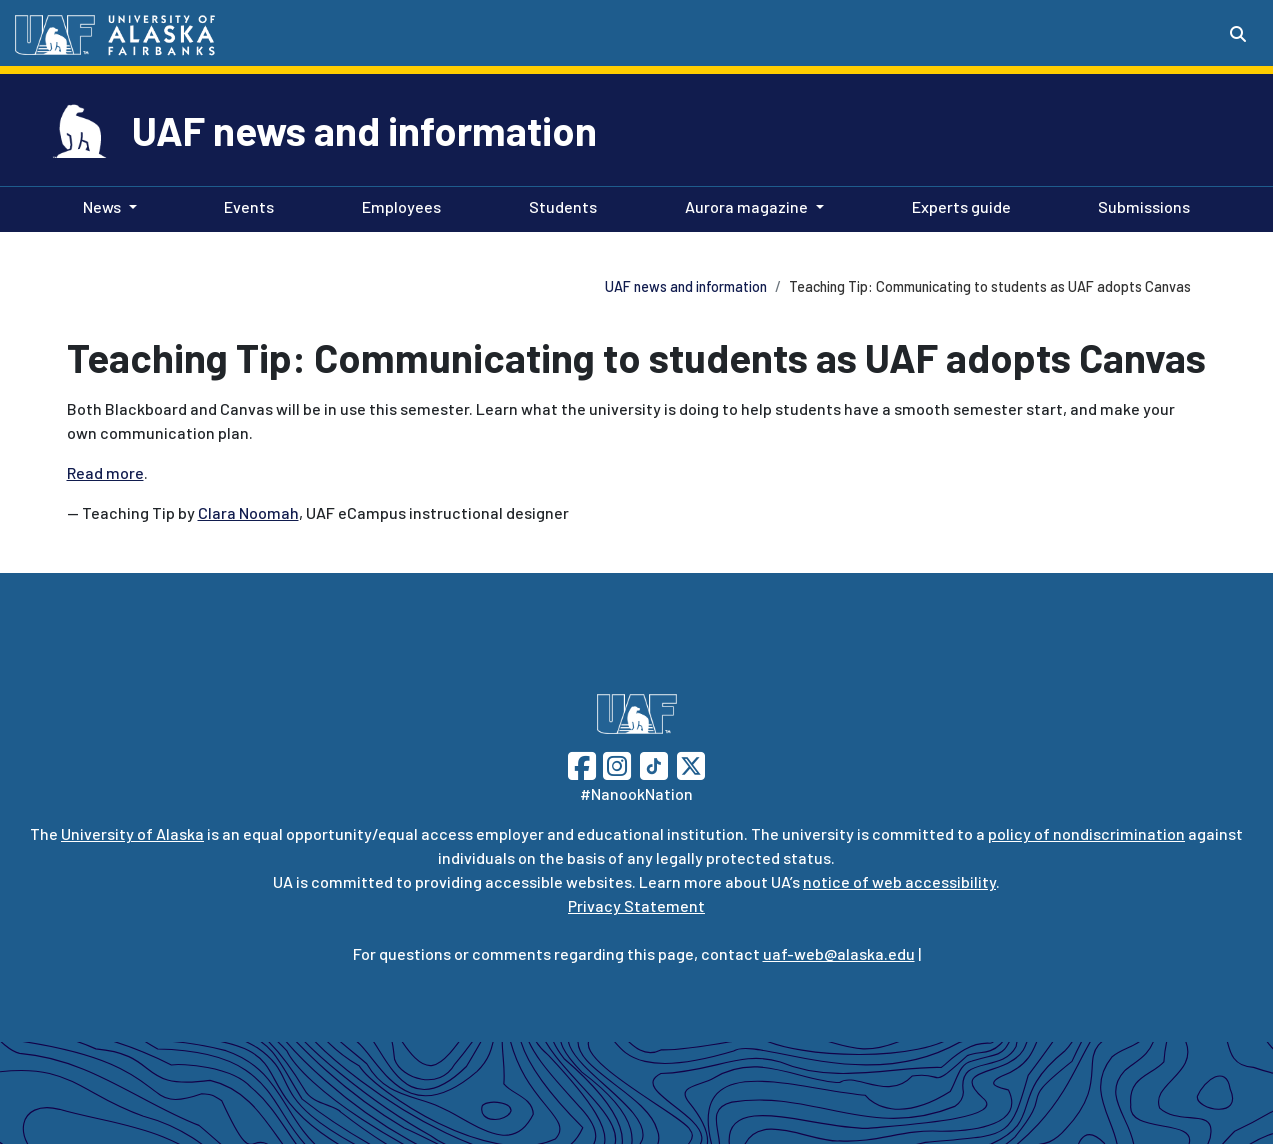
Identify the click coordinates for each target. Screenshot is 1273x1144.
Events (245, 205)
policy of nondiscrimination (1086, 833)
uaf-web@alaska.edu (839, 953)
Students (559, 205)
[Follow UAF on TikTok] (654, 763)
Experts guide (957, 205)
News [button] (102, 206)
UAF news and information (364, 130)
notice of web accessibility (899, 881)
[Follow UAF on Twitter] (691, 763)
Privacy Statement (636, 905)
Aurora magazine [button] (746, 206)
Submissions (1140, 205)
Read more (105, 472)
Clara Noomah (248, 512)
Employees (397, 205)
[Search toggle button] (1238, 34)
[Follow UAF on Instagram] (615, 763)
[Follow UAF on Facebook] (582, 763)
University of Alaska (132, 833)
